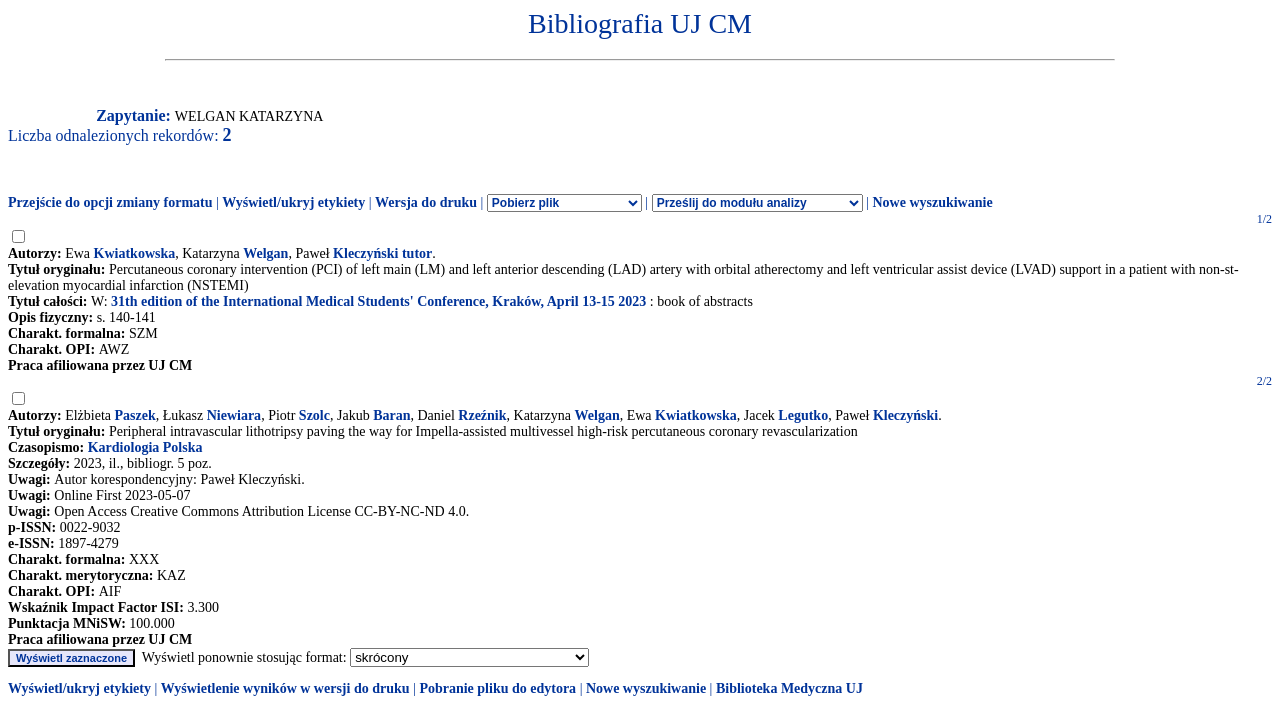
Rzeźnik (482, 415)
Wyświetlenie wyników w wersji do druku (285, 688)
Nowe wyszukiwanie (932, 202)
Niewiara (234, 415)
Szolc (314, 415)
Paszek (135, 415)
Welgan (265, 253)
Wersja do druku (426, 202)
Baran (391, 415)
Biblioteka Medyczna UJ (789, 688)
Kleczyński (905, 415)
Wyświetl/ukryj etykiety (293, 202)
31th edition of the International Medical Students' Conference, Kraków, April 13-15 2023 (378, 301)
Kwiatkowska (135, 253)
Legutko (803, 415)
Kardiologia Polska (145, 447)
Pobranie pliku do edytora (497, 688)
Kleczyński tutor (382, 253)
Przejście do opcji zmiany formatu (110, 202)
